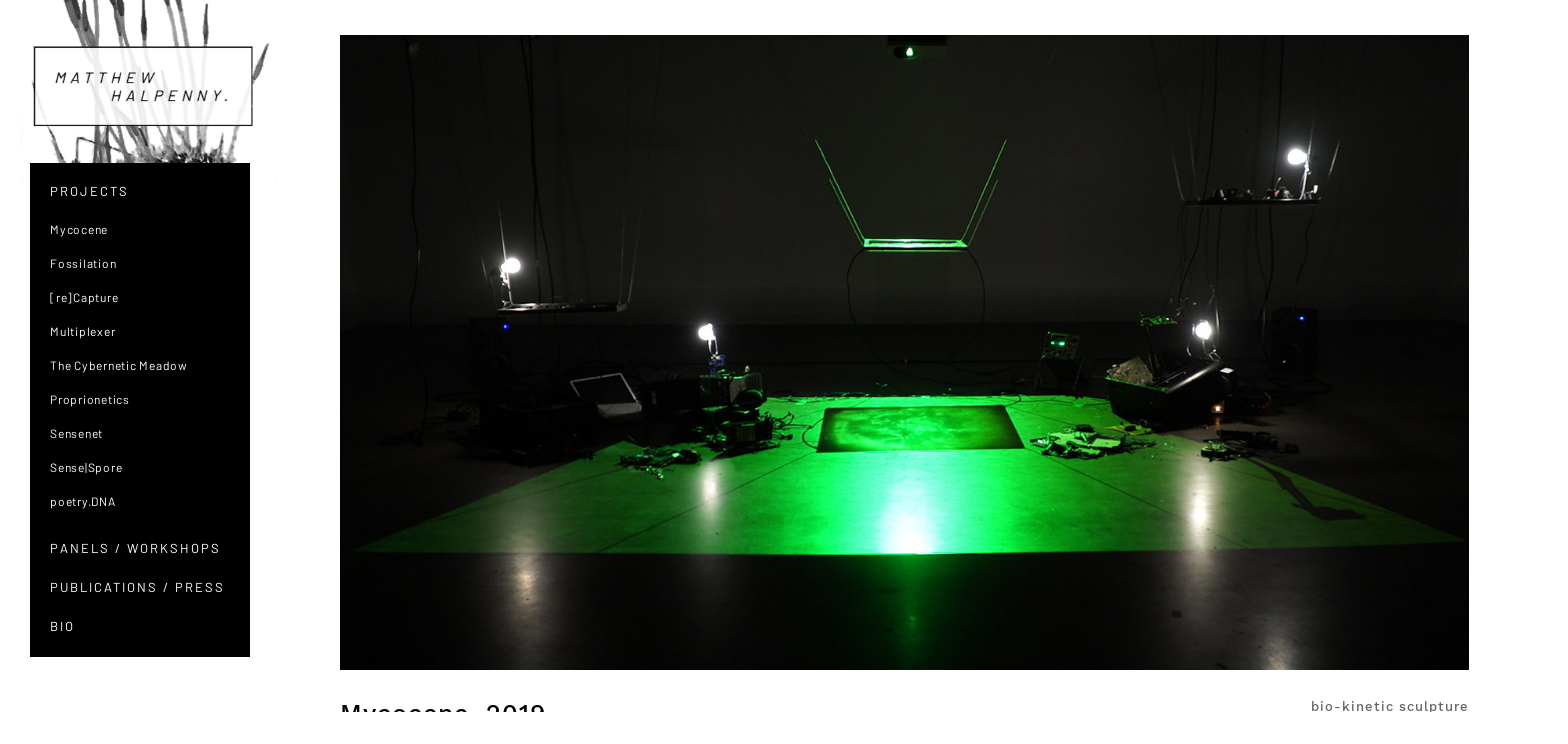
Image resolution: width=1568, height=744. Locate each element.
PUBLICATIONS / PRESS (137, 587)
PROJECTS (89, 191)
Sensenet (76, 433)
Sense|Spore (86, 467)
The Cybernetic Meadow (119, 365)
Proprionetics (90, 399)
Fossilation (83, 263)
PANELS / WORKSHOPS (135, 548)
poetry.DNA (83, 501)
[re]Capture (84, 297)
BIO (62, 626)
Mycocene (79, 229)
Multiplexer (82, 331)
